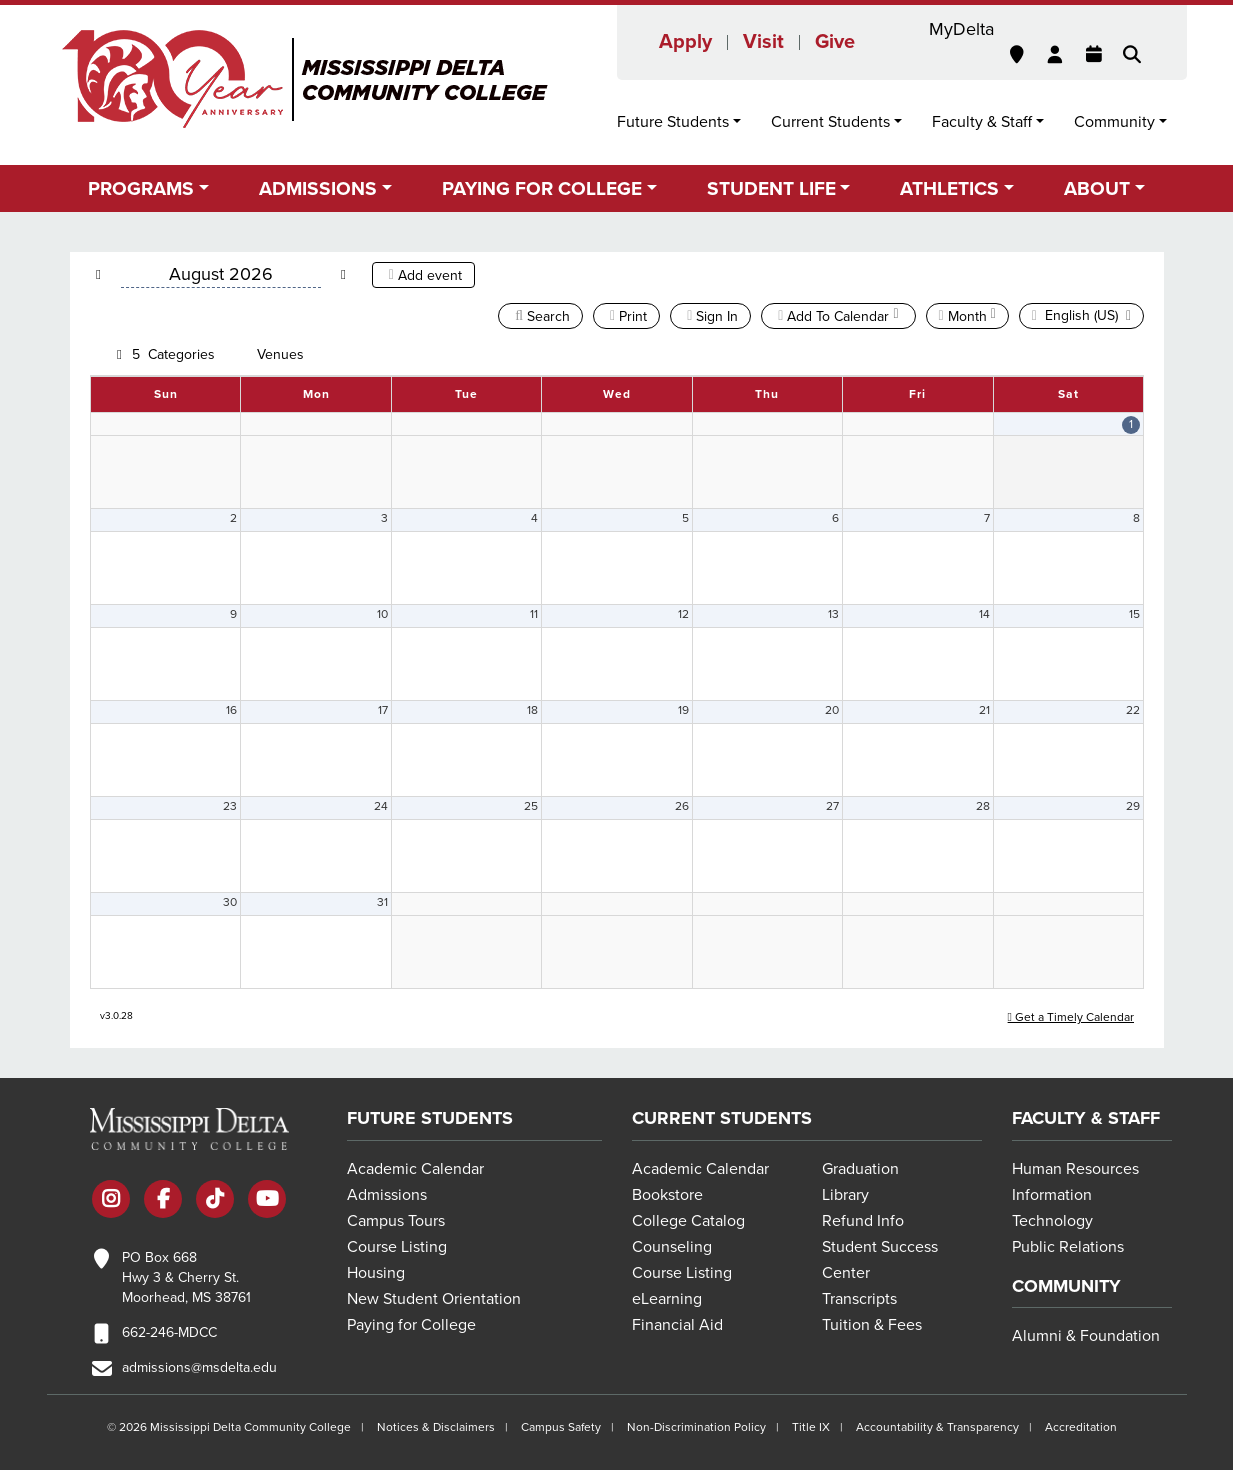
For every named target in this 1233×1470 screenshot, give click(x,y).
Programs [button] (141, 188)
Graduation (860, 1169)
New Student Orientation (434, 1299)
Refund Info (863, 1221)
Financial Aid (677, 1325)
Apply (685, 42)
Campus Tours (396, 1221)
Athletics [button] (949, 188)
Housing (376, 1273)
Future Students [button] (673, 122)
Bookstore (667, 1195)
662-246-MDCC (169, 1332)
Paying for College (411, 1325)
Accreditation (1081, 1427)
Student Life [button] (771, 188)
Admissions (387, 1195)
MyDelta (961, 29)
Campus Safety (561, 1427)
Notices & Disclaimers (436, 1427)
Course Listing (397, 1247)
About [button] (1097, 188)
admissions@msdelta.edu (199, 1367)
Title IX (811, 1427)
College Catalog (688, 1221)
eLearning (667, 1299)
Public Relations (1068, 1247)
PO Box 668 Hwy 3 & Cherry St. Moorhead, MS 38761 (186, 1277)
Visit (763, 42)
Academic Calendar (415, 1169)
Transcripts (859, 1299)
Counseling (672, 1247)
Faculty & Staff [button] (982, 122)
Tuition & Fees (872, 1325)
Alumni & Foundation (1086, 1336)
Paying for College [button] (542, 188)
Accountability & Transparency (937, 1427)
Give (835, 42)
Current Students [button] (830, 122)
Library (845, 1195)
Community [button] (1114, 122)
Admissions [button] (318, 188)
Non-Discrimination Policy (696, 1427)
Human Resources (1075, 1169)
